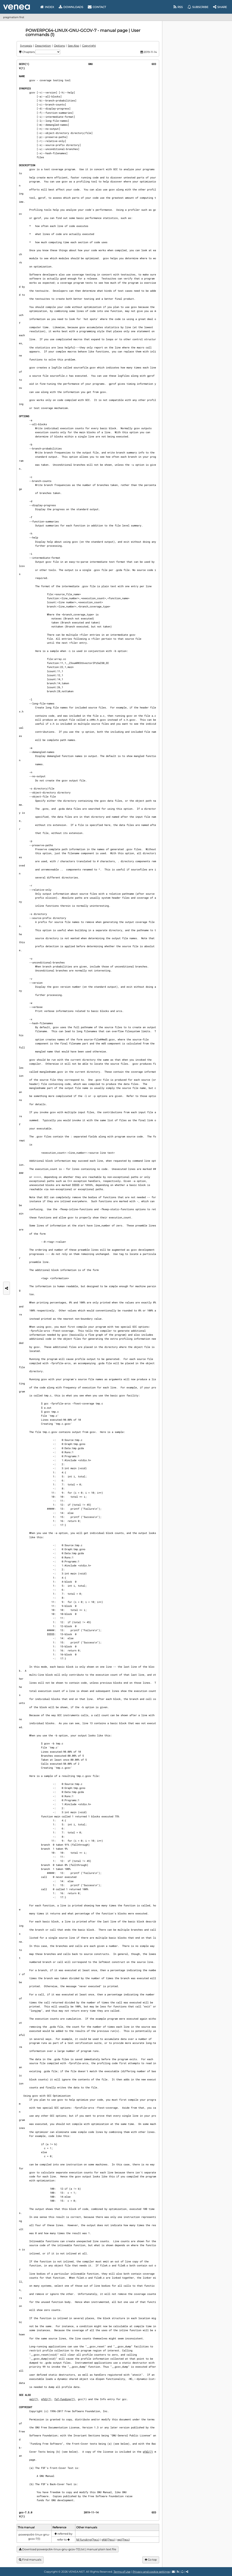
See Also (73, 45)
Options (59, 45)
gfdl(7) (46, 2399)
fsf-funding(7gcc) (87, 2539)
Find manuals (30, 2559)
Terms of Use (122, 2571)
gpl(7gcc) (123, 2539)
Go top (151, 2559)
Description (43, 45)
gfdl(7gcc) (108, 2539)
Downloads (71, 7)
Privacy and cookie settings (151, 2571)
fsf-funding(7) (64, 2399)
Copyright (89, 45)
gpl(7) (33, 2399)
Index (47, 7)
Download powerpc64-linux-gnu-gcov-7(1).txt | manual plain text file (67, 2549)
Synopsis (26, 45)
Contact (97, 7)
